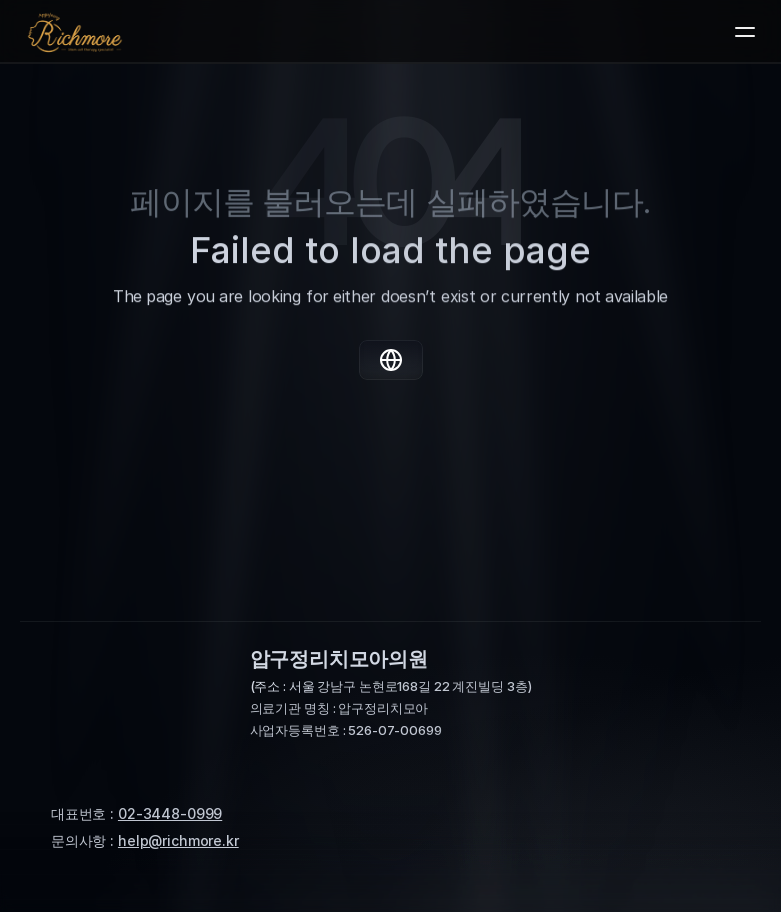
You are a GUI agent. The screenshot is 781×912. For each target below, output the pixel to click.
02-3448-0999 (170, 813)
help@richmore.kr (178, 840)
